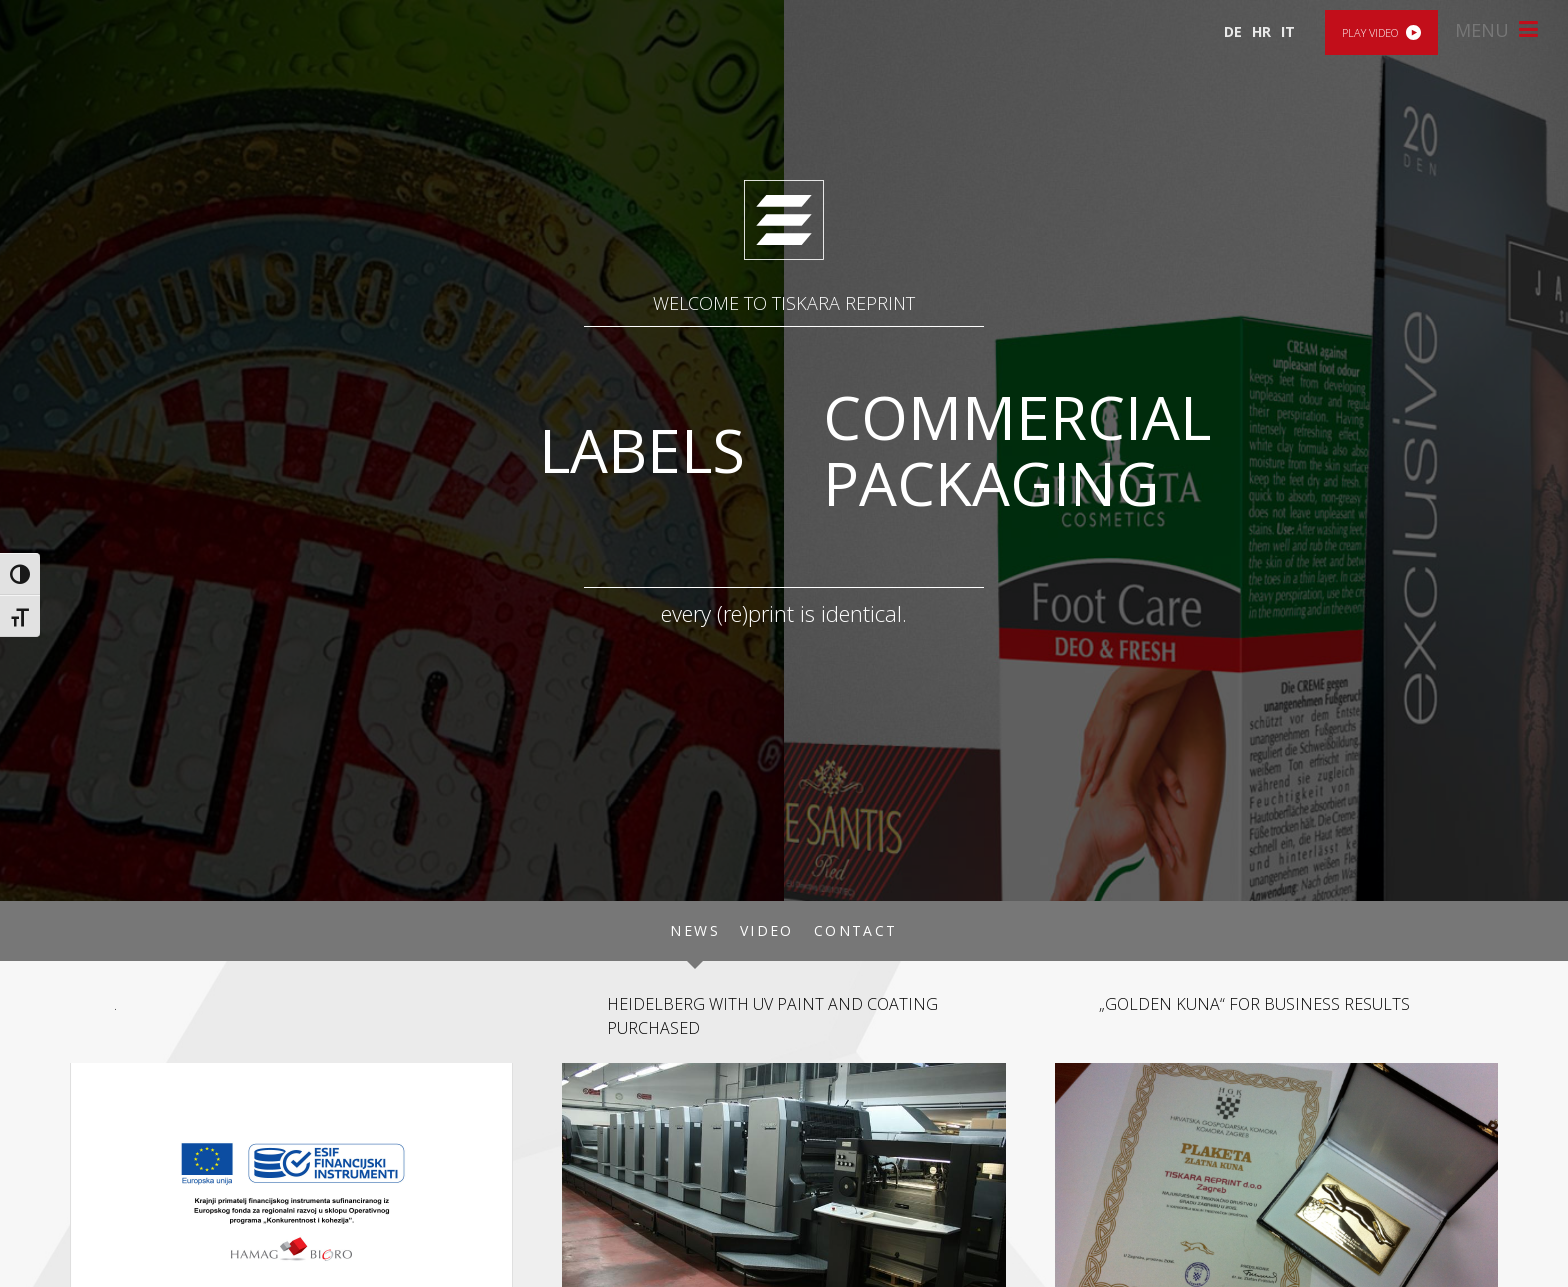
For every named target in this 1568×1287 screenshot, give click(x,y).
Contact (856, 930)
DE (1233, 31)
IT (1288, 31)
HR (1261, 31)
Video (767, 930)
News (695, 930)
